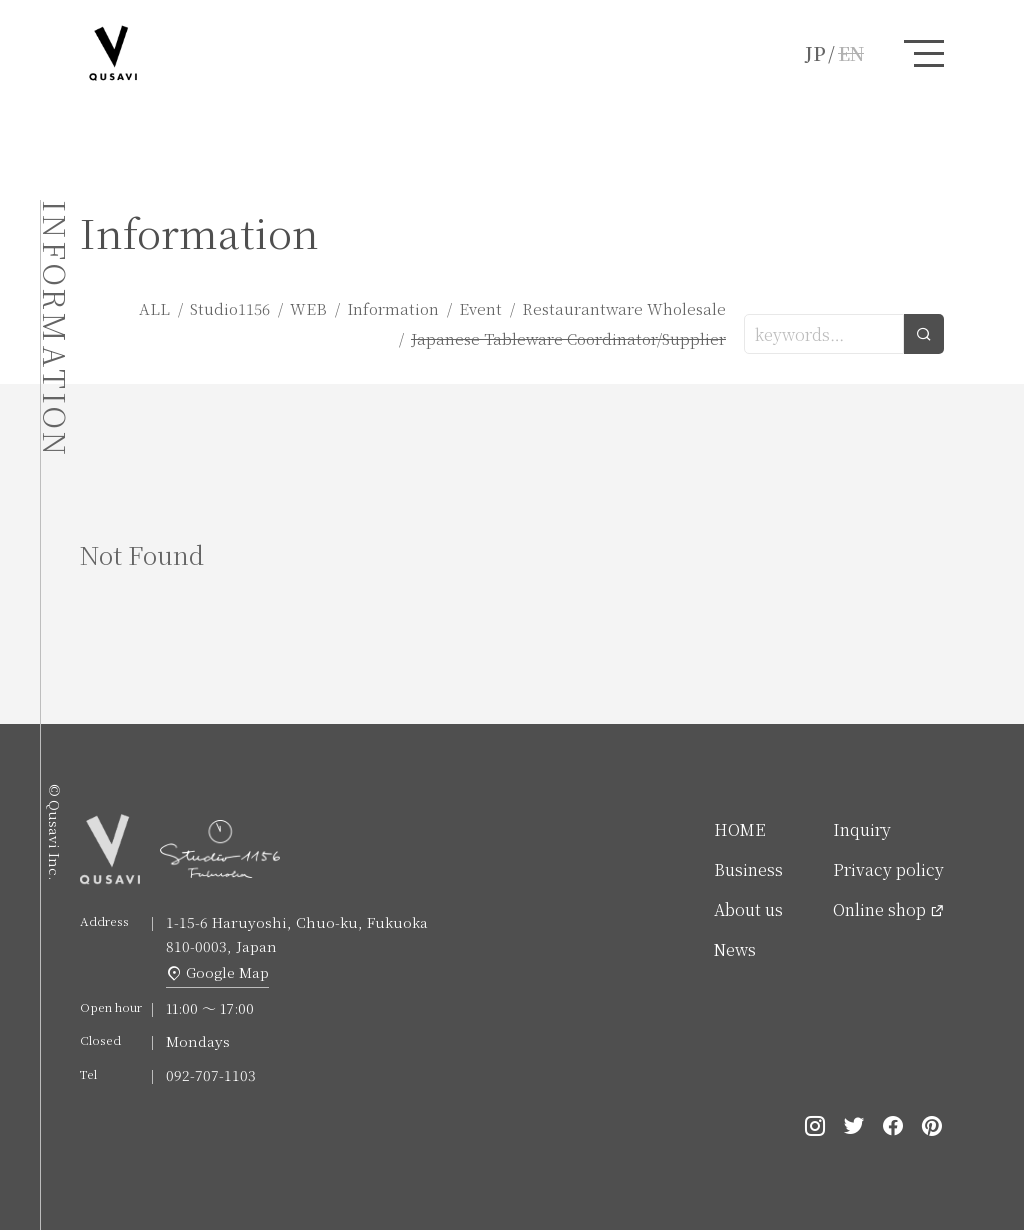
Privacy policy (888, 869)
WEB (308, 308)
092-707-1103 (211, 1075)
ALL (154, 308)
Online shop (879, 909)
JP (815, 53)
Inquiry (862, 829)
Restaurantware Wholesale (624, 308)
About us (748, 909)
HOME (740, 829)
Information (393, 308)
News (735, 949)
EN (851, 53)
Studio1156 (230, 308)
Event (480, 308)
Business (748, 869)
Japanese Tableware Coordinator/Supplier (568, 338)
